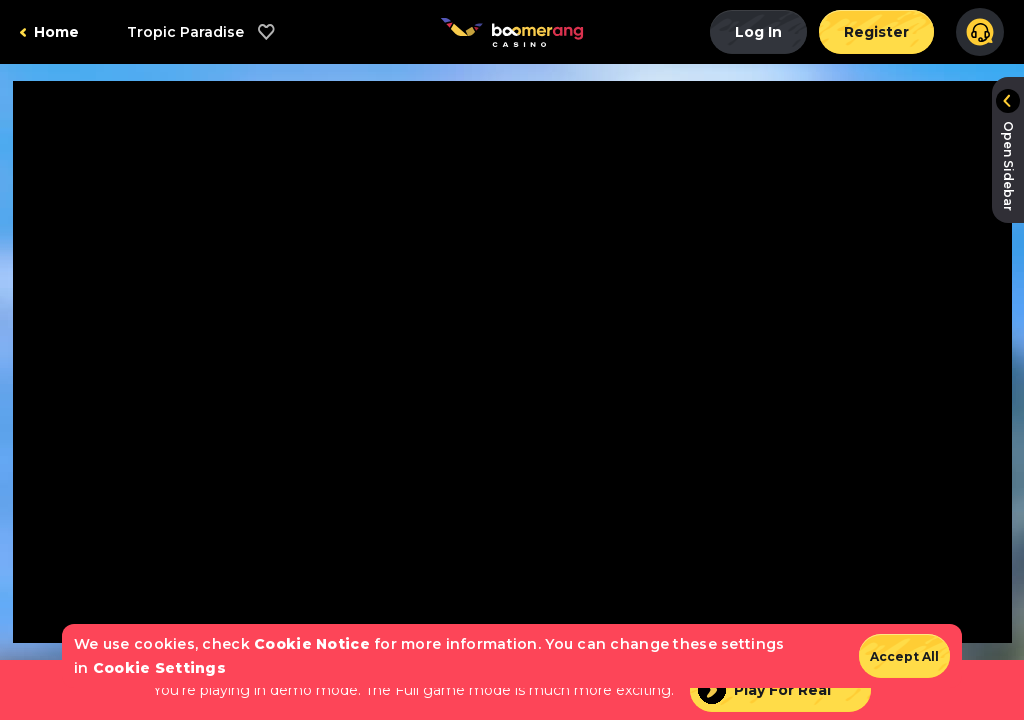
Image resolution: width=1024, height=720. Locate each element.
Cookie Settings (159, 668)
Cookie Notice (312, 644)
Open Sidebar (1008, 166)
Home (56, 32)
